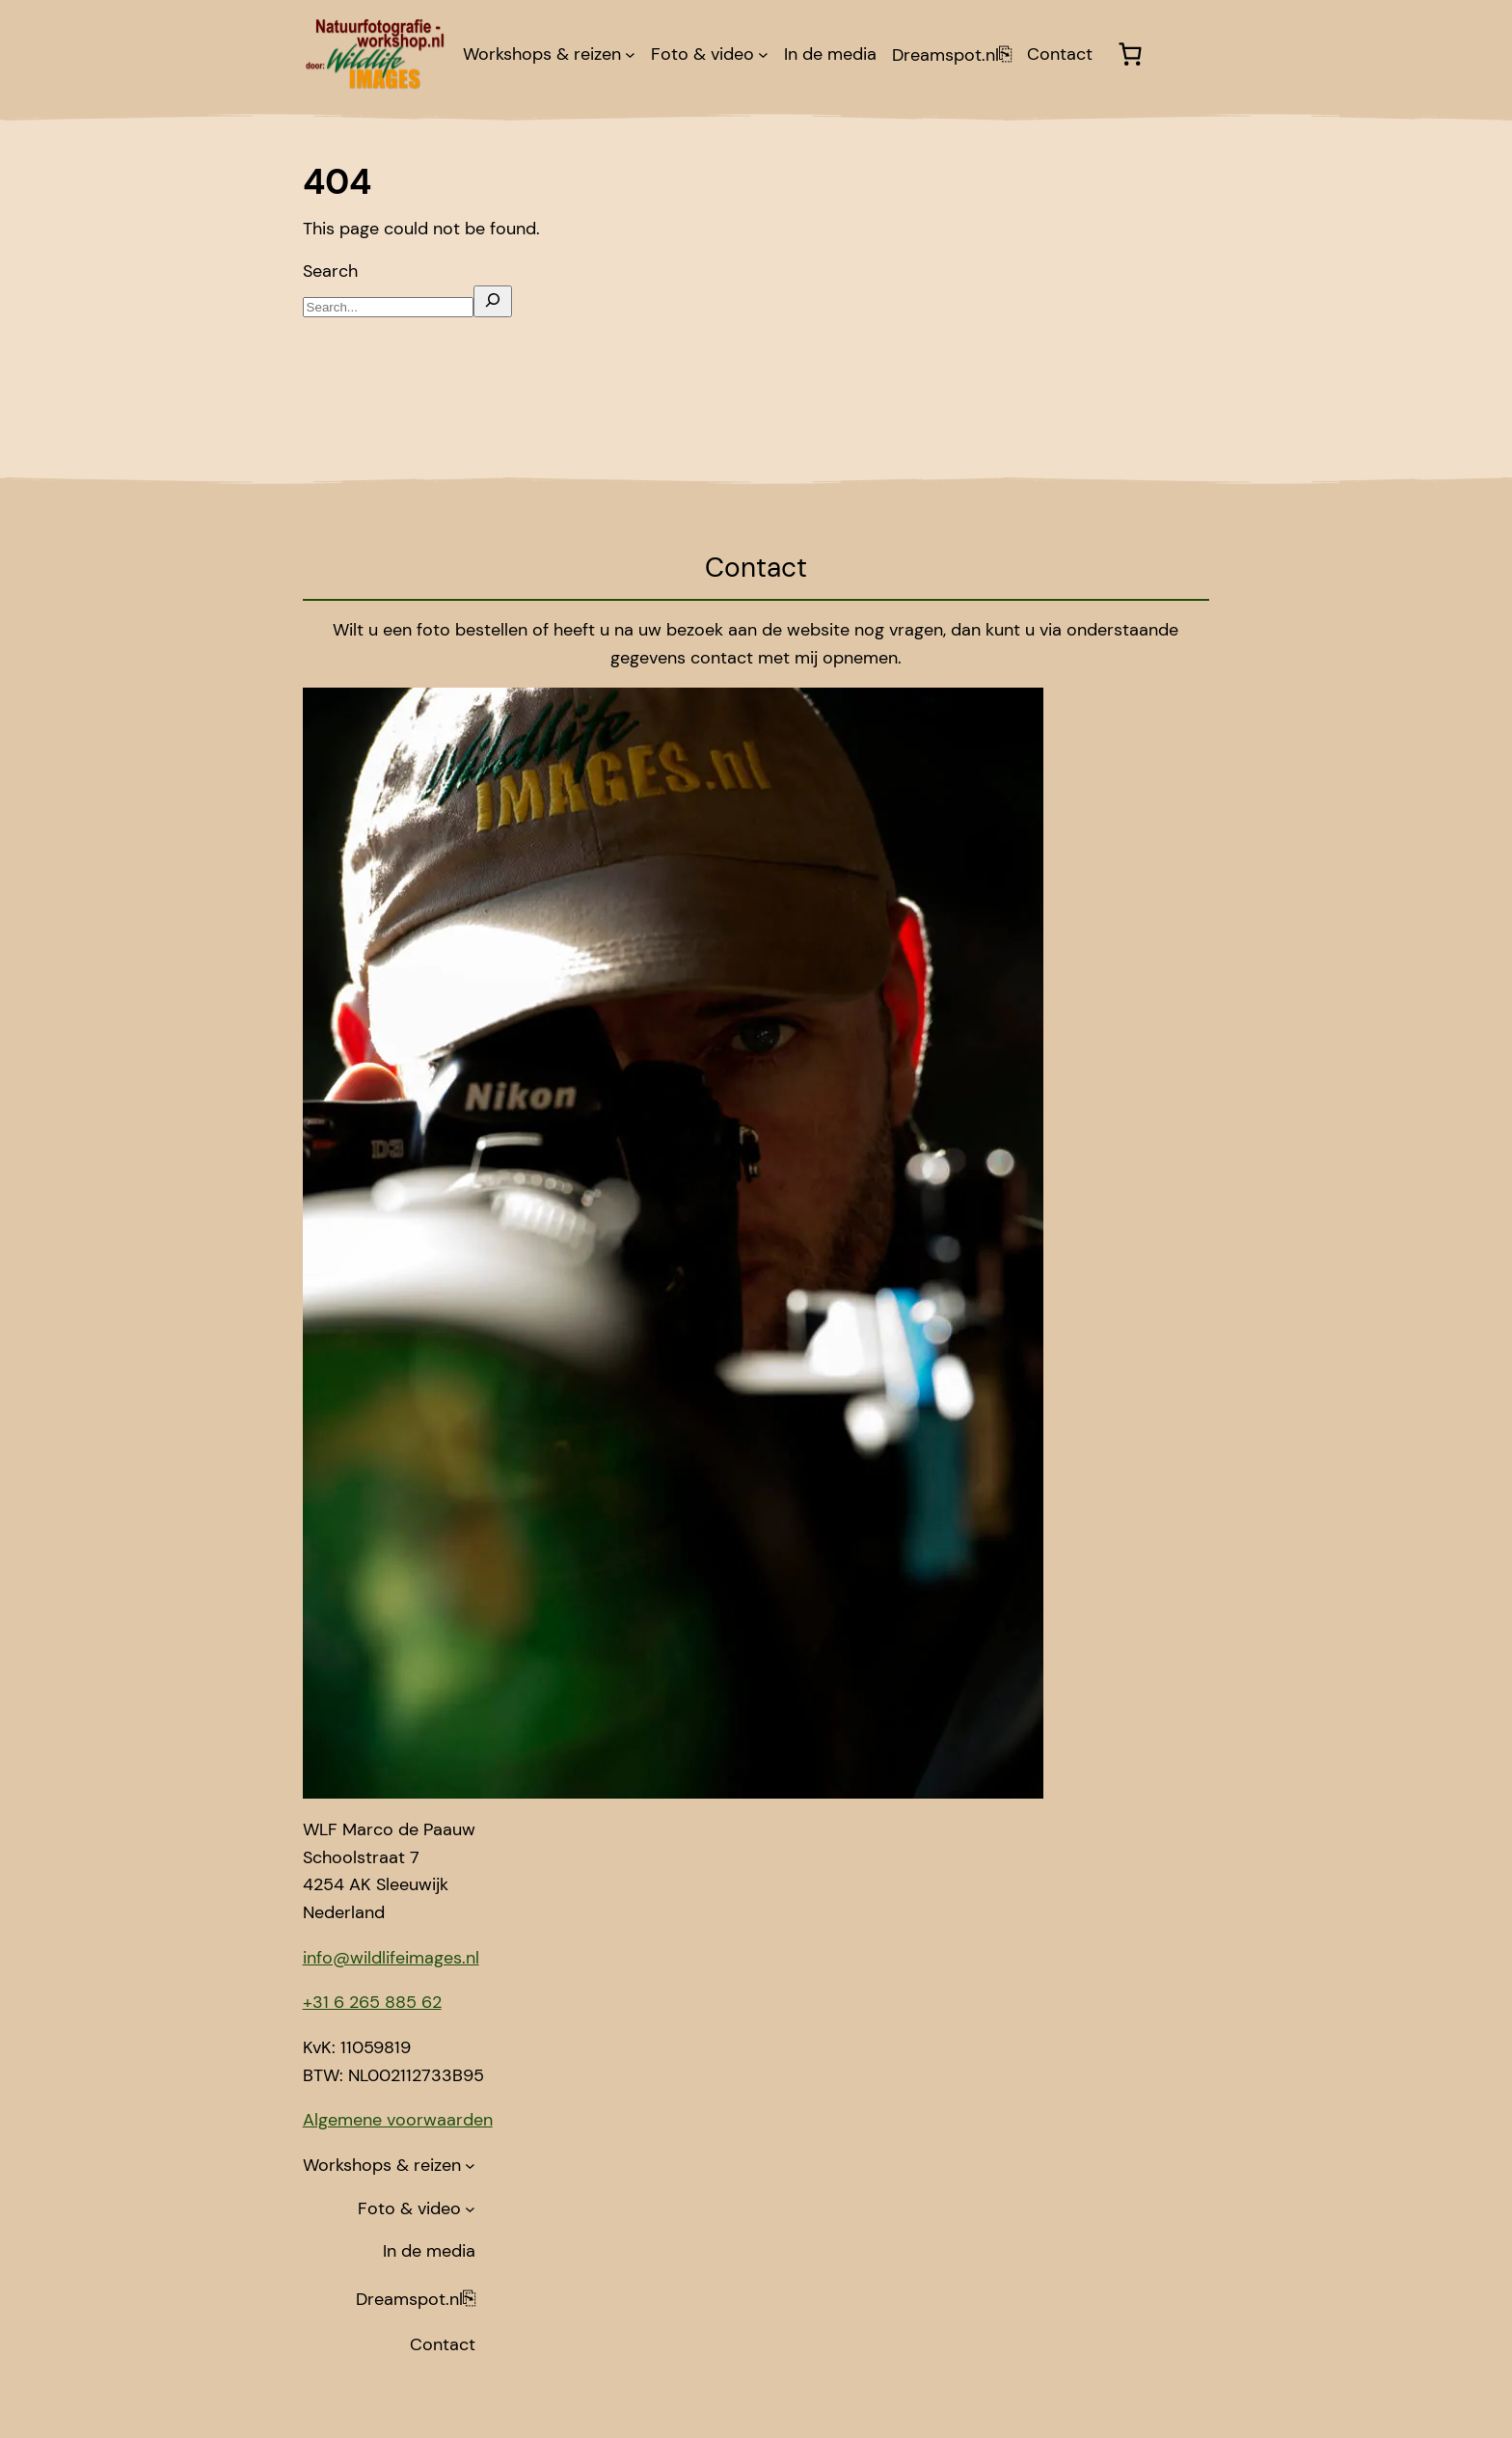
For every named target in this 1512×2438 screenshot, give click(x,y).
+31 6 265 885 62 (372, 2002)
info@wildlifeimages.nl (391, 1957)
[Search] (492, 301)
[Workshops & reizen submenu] (630, 54)
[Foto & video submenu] (763, 54)
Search (330, 271)
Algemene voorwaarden (398, 2119)
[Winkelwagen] (1129, 54)
